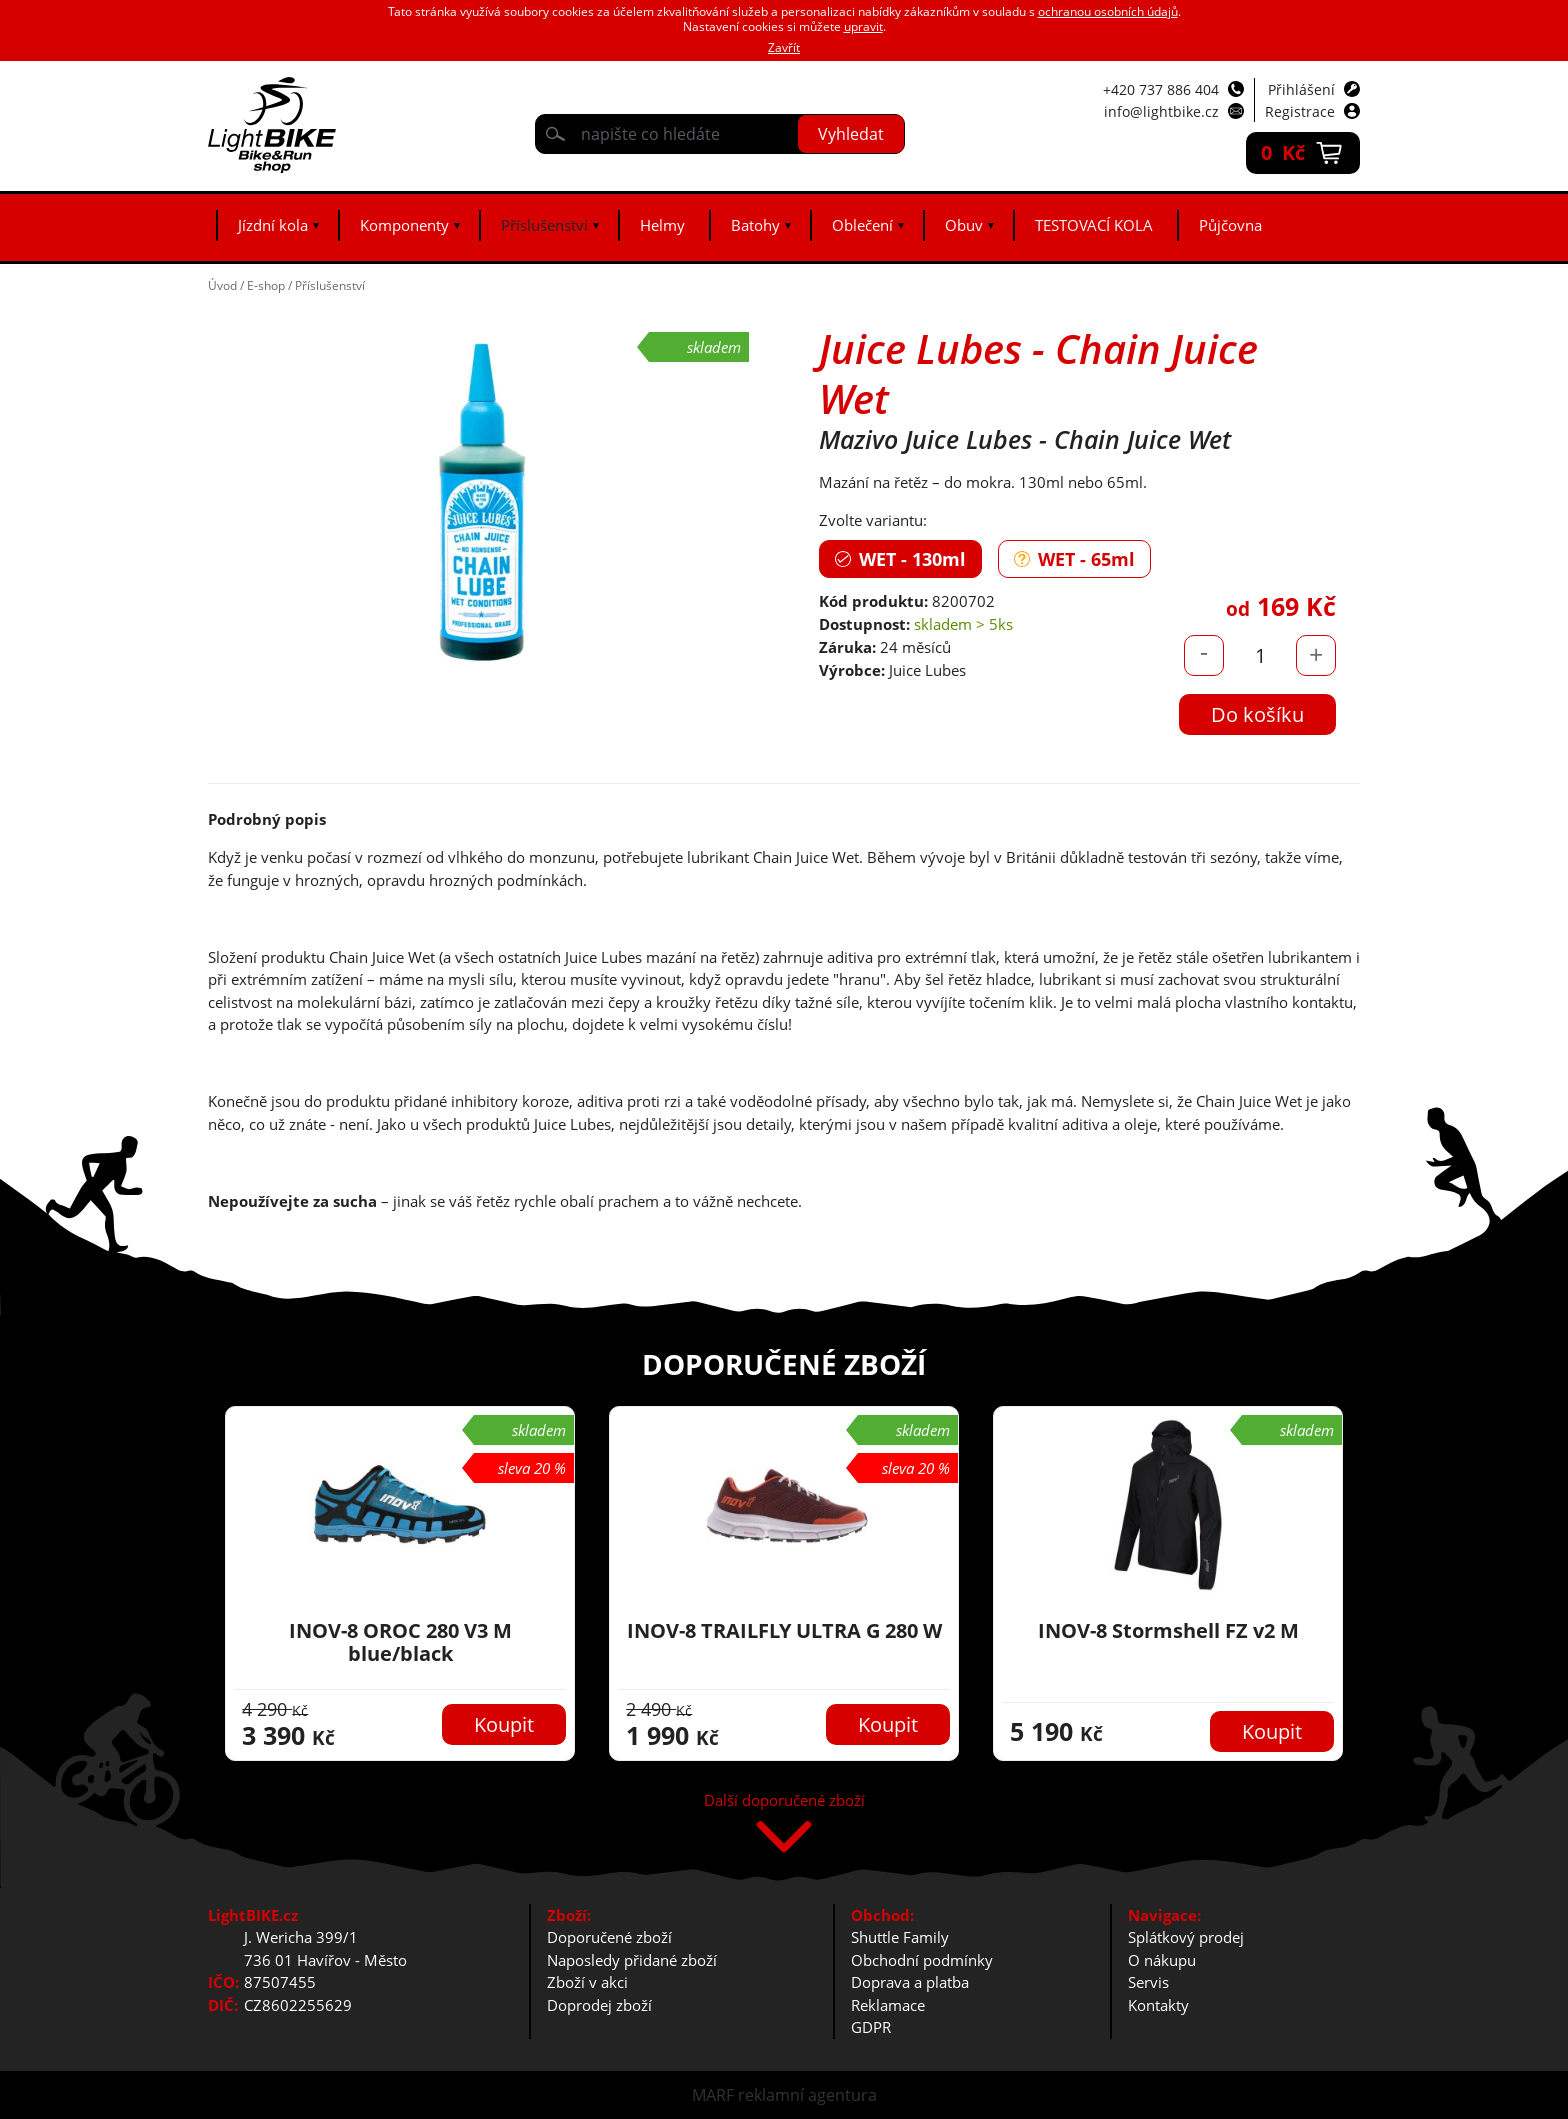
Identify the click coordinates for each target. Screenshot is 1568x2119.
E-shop (266, 285)
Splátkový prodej (1186, 1937)
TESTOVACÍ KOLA (1094, 225)
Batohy (755, 225)
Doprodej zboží (599, 2005)
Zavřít (784, 47)
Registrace (1300, 111)
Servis (1148, 1982)
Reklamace (888, 2005)
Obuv (964, 225)
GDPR (871, 2027)
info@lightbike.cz (1161, 111)
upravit (863, 26)
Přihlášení (1301, 89)
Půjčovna (1230, 225)
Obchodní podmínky (922, 1960)
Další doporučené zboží (784, 1801)
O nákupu (1162, 1960)
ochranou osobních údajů (1108, 11)
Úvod (222, 285)
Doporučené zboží (609, 1937)
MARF (713, 2095)
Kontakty (1158, 2005)
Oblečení (862, 225)
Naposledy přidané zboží (632, 1960)
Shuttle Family (900, 1937)
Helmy (662, 225)
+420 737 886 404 (1161, 89)
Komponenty (404, 225)
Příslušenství (544, 225)
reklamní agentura (807, 2095)
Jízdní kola (273, 225)
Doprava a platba (910, 1982)
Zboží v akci (587, 1982)
